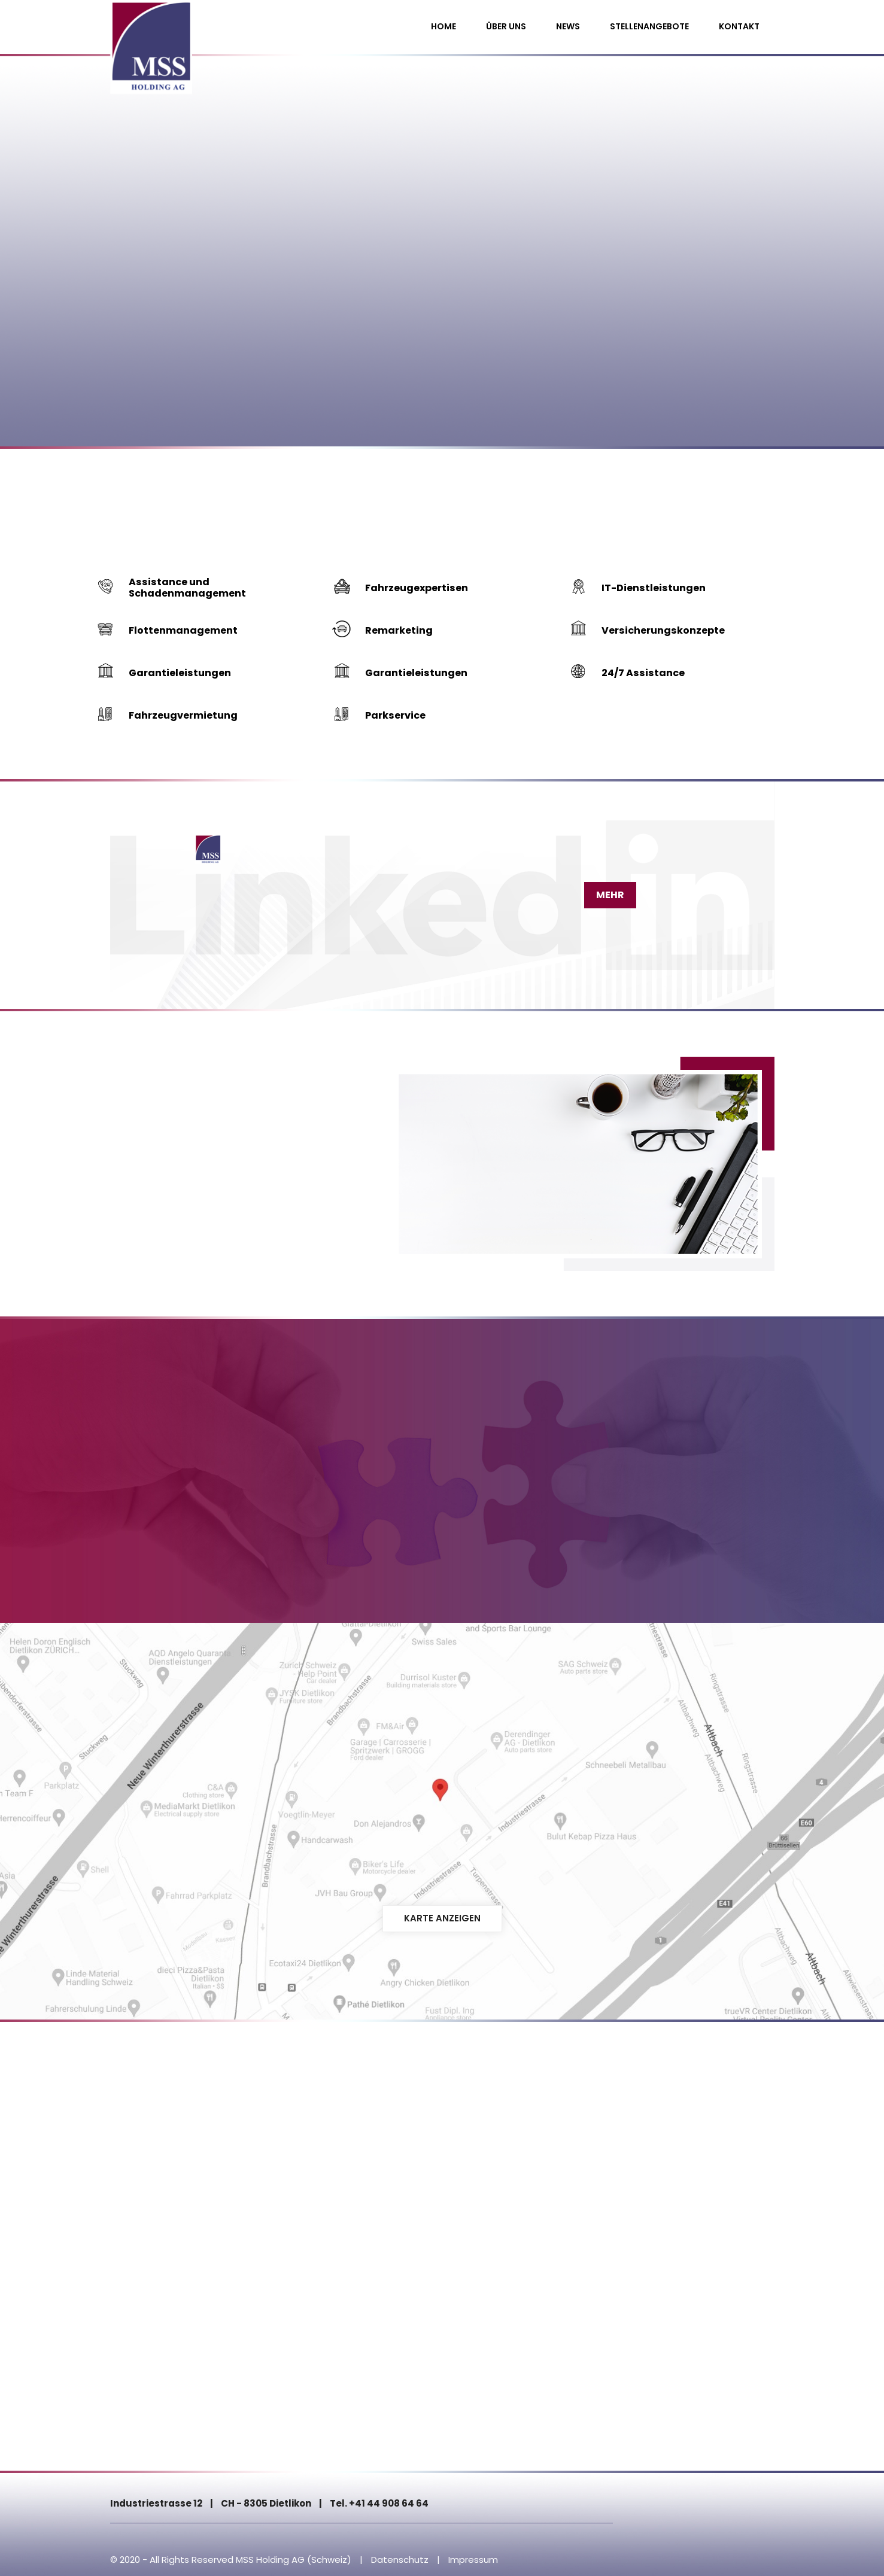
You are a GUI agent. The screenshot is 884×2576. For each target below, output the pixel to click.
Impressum (473, 2557)
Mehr (605, 892)
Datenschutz (400, 2557)
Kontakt (739, 26)
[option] (442, 224)
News (568, 26)
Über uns (506, 26)
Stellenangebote (649, 26)
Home (443, 26)
